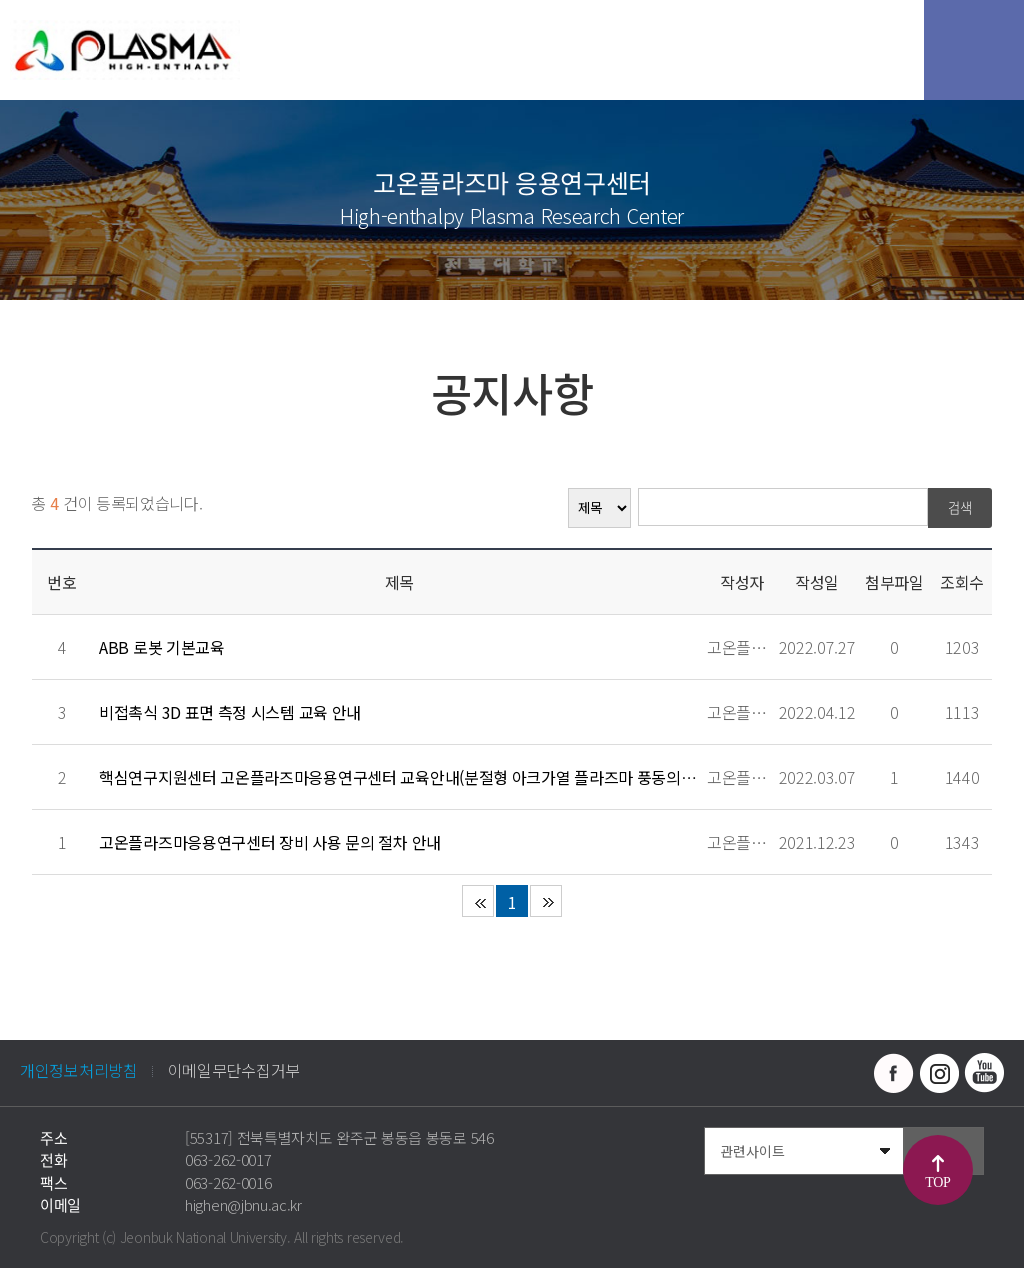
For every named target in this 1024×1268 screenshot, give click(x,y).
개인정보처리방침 (79, 1070)
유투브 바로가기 (984, 1073)
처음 (478, 901)
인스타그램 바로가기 (939, 1073)
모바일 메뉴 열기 (974, 50)
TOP (937, 1182)
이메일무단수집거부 (234, 1070)
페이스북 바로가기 (894, 1073)
